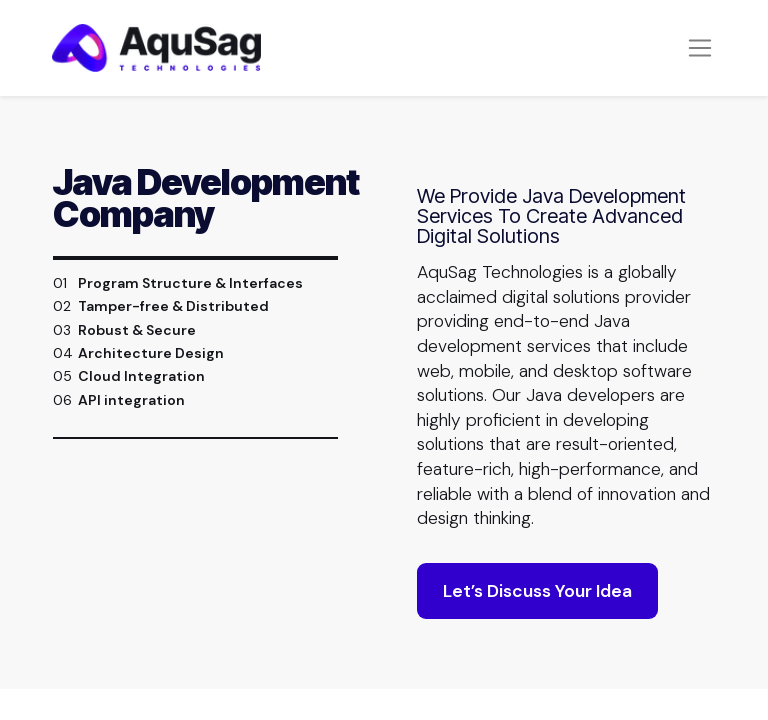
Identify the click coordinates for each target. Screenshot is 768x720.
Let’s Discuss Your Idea (537, 592)
